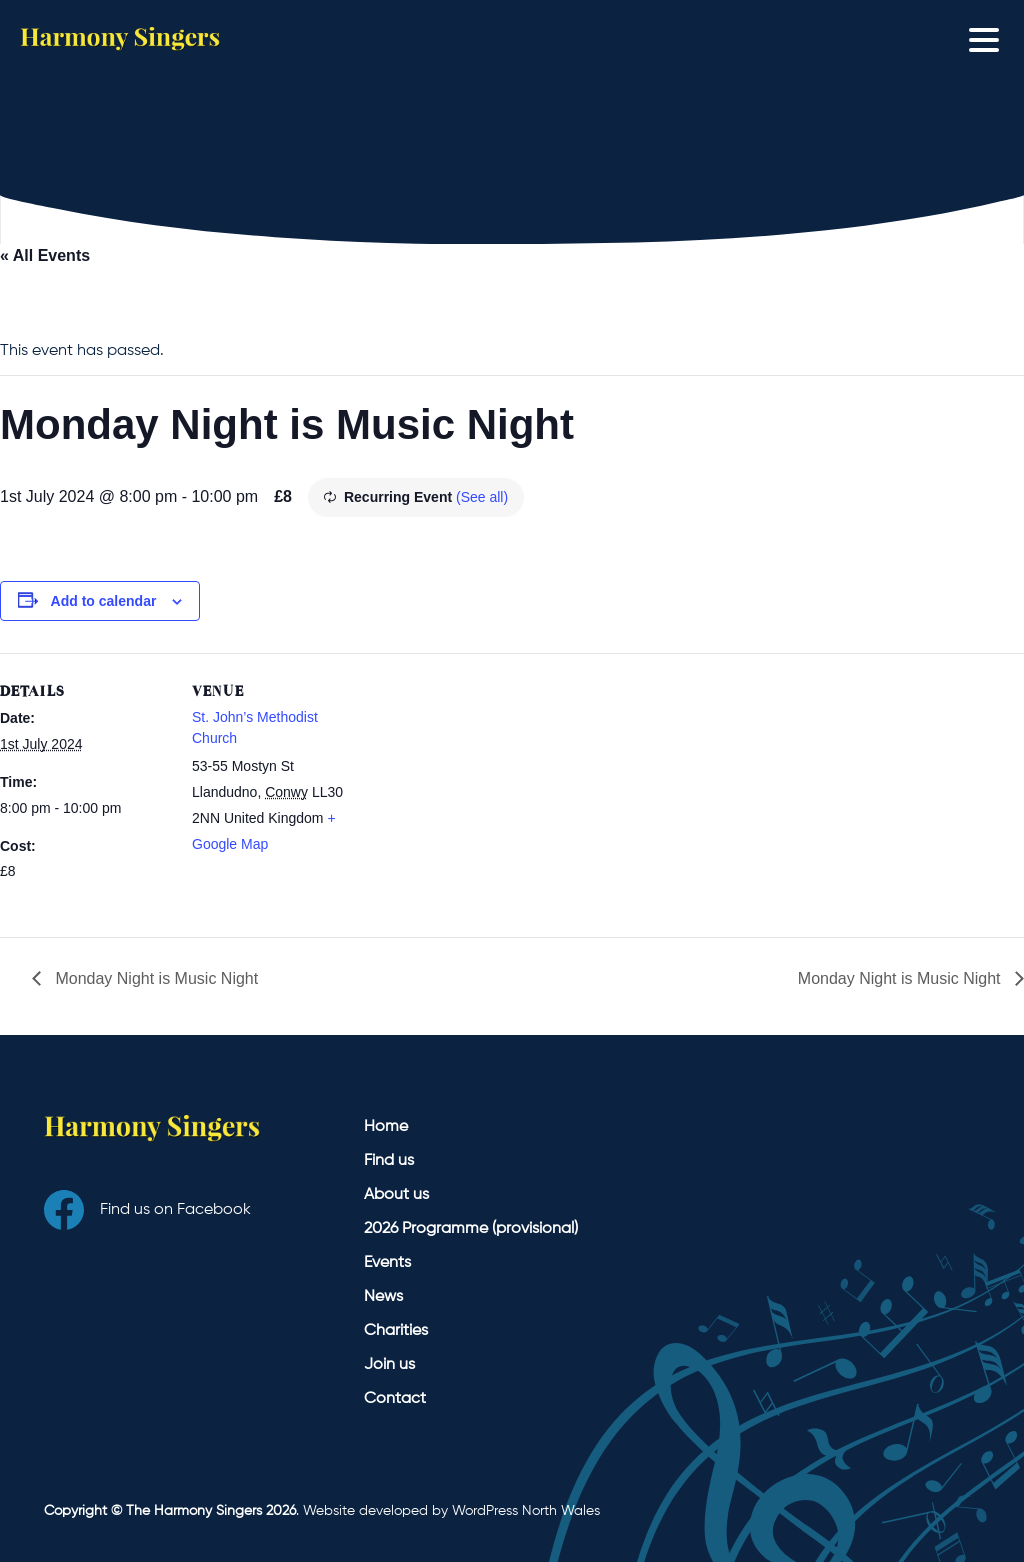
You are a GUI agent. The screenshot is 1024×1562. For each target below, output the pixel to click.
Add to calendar (104, 601)
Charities (396, 1331)
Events (387, 1263)
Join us (389, 1365)
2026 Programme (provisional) (471, 1229)
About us (396, 1195)
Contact (395, 1399)
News (383, 1297)
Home (386, 1127)
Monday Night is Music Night (154, 978)
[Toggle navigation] (989, 39)
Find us (389, 1161)
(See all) (482, 497)
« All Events (45, 255)
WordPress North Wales (526, 1511)
